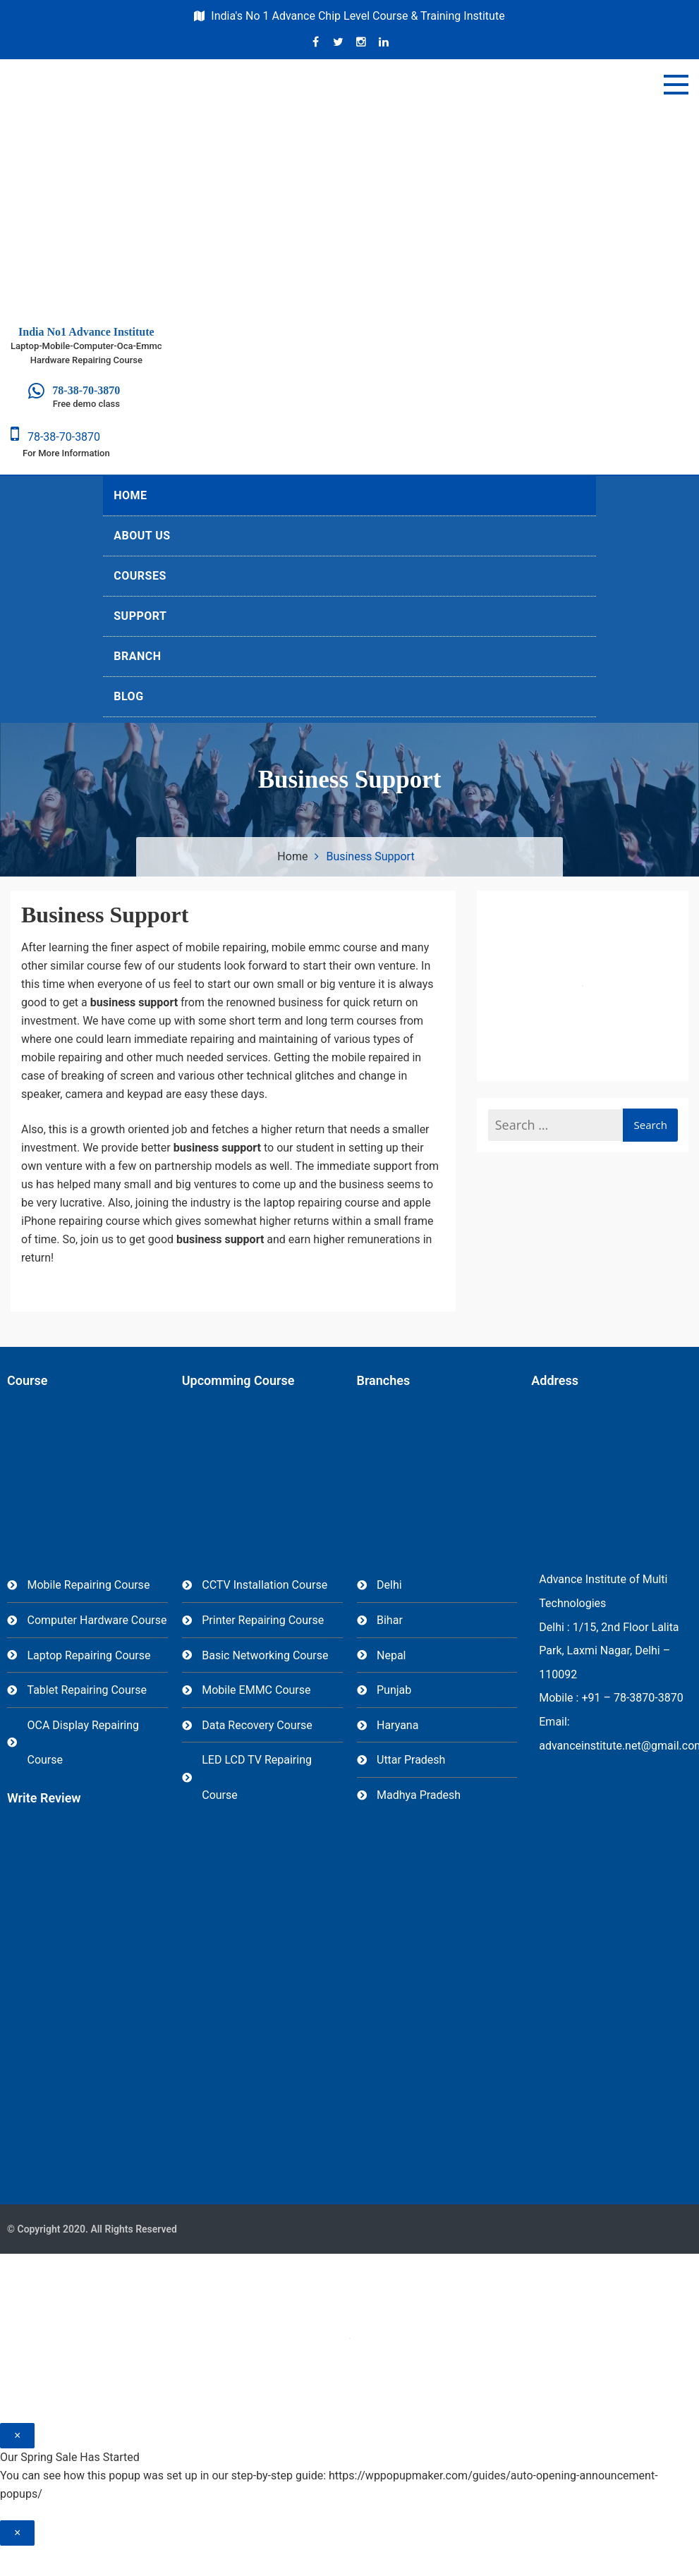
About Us (142, 535)
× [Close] (17, 2435)
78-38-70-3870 (55, 437)
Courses (140, 575)
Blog (128, 696)
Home (130, 495)
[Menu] (676, 84)
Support (140, 616)
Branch (137, 656)
